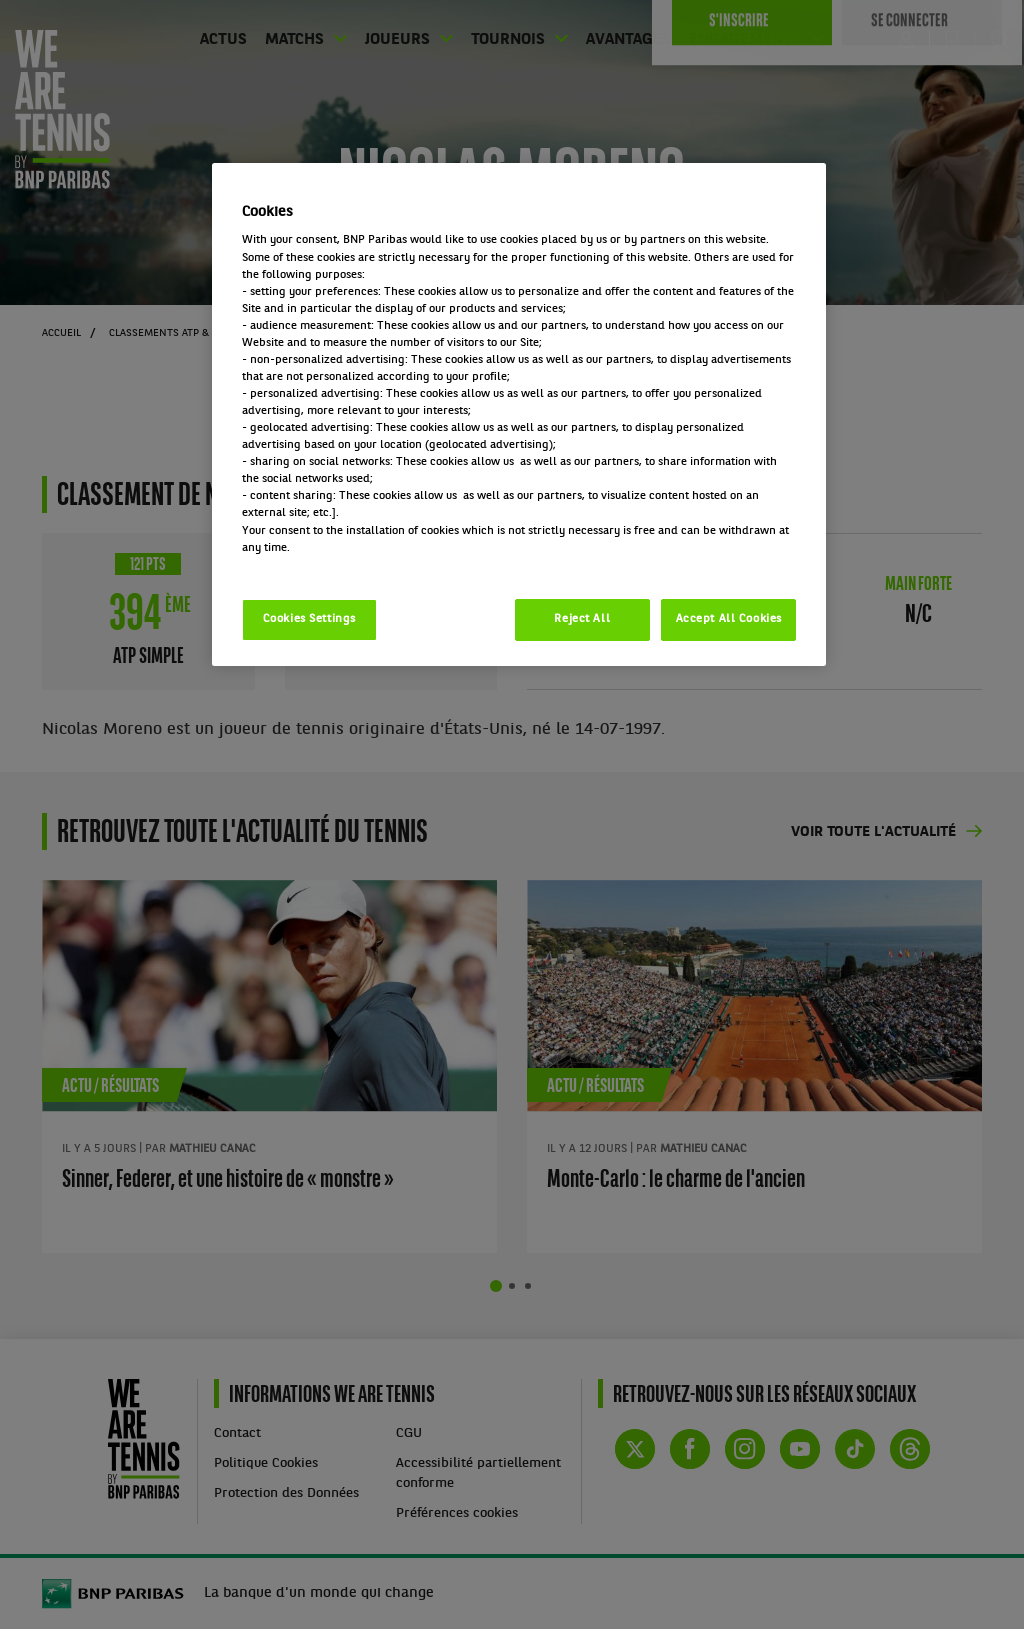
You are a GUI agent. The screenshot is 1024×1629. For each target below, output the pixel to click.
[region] (519, 414)
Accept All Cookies (729, 619)
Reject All (582, 619)
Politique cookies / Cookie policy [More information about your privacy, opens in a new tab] (330, 565)
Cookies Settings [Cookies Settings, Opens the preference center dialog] (309, 619)
